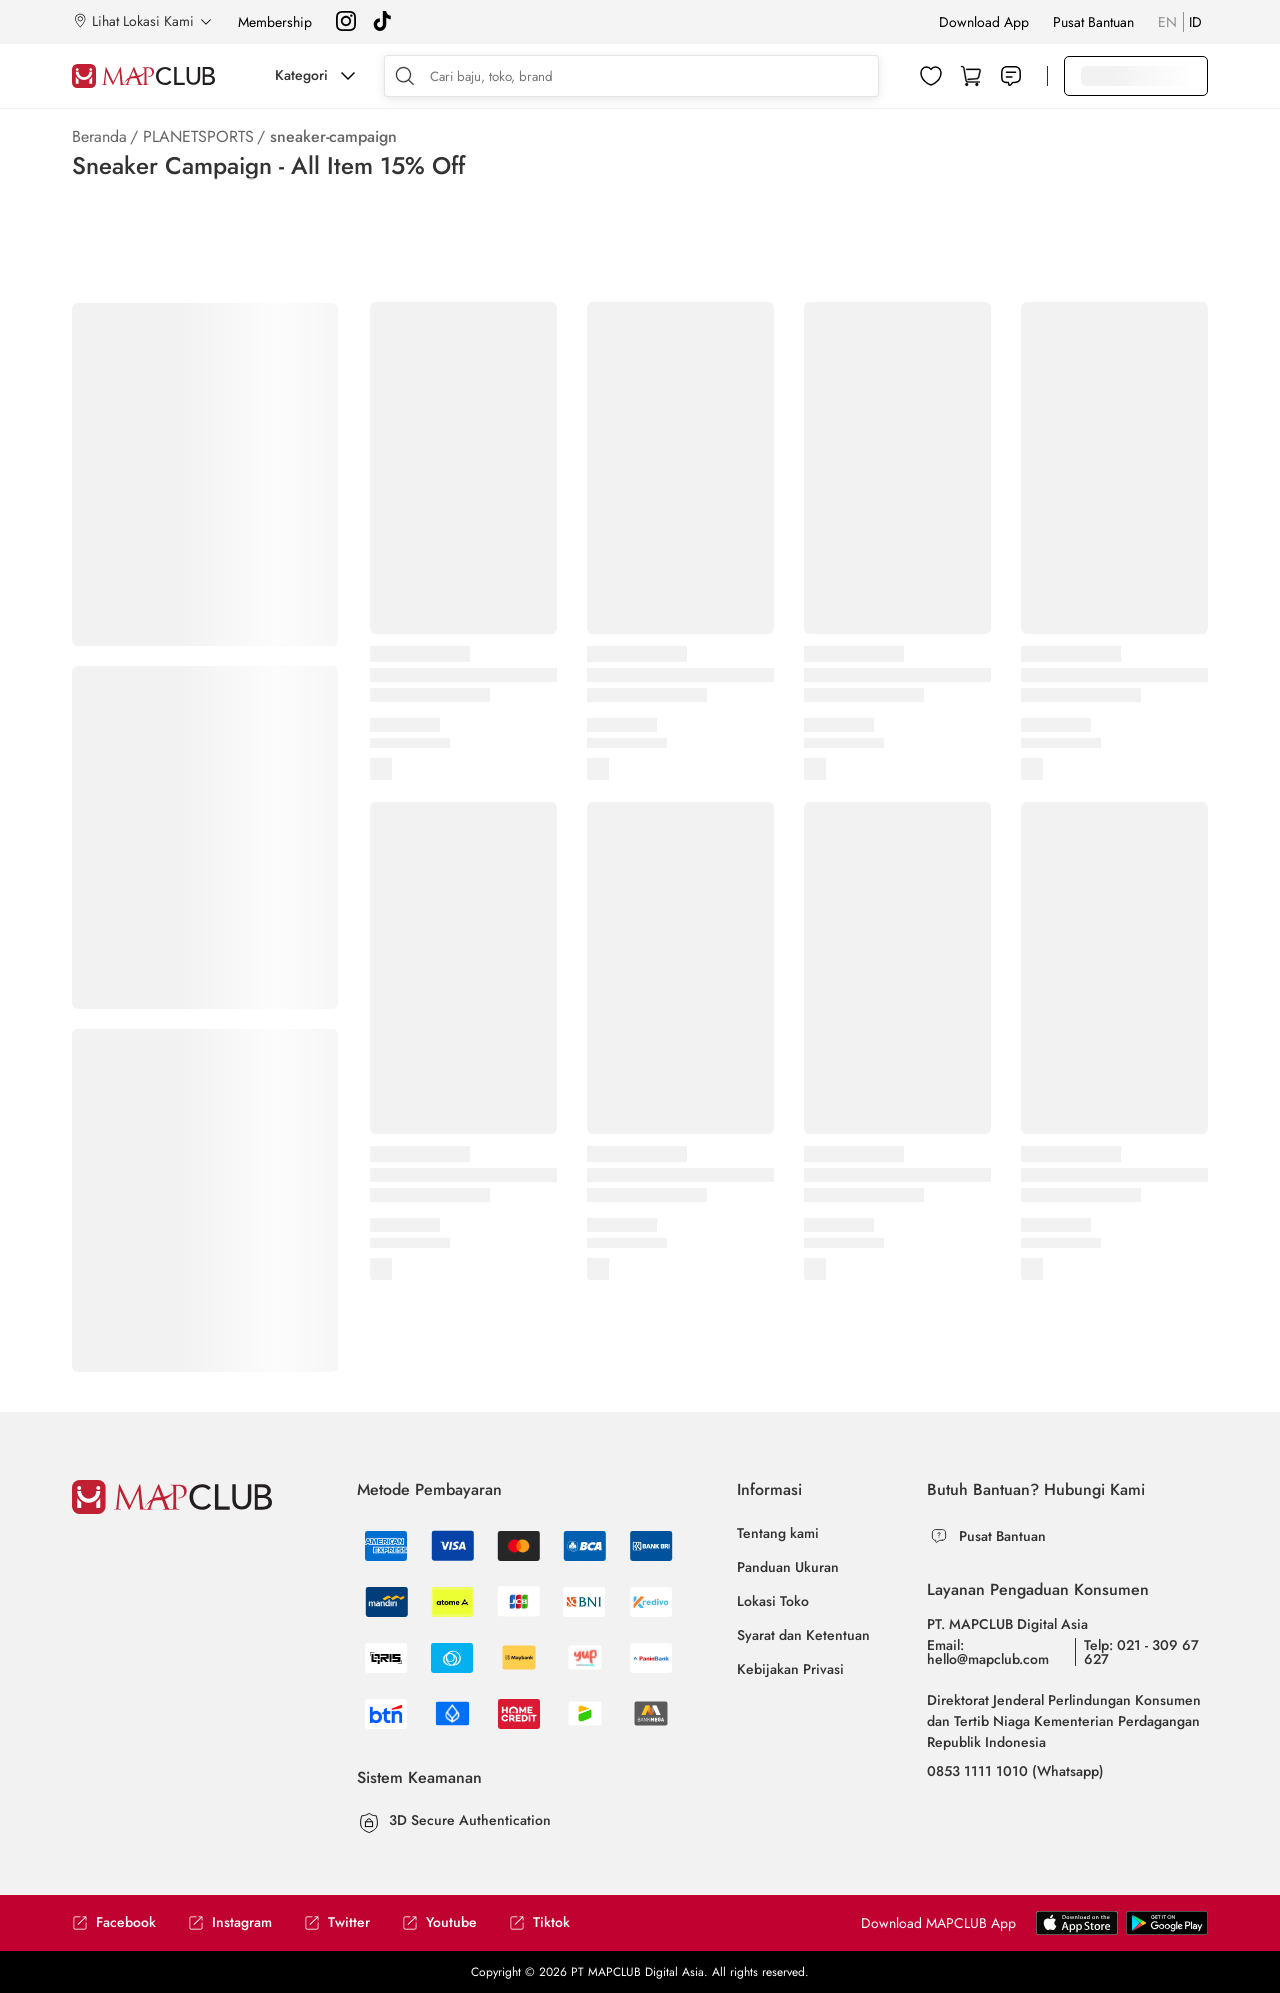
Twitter (337, 1922)
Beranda (99, 136)
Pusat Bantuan (1093, 22)
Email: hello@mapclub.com (988, 1652)
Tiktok (539, 1922)
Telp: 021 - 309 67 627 (1141, 1652)
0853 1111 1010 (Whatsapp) (1015, 1771)
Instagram (230, 1922)
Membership (275, 22)
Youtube (439, 1922)
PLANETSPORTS (198, 136)
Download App (984, 22)
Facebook (114, 1922)
